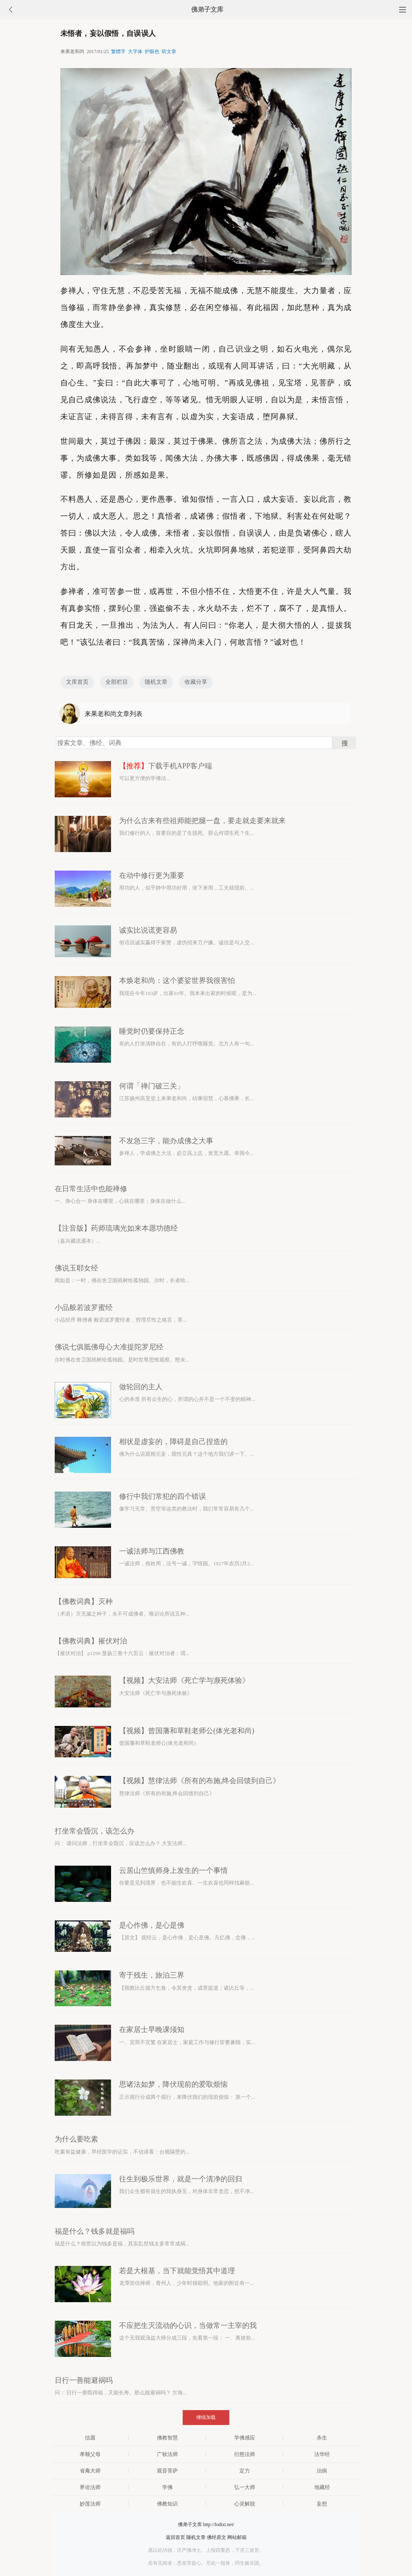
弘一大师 (244, 2487)
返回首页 (175, 2537)
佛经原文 (216, 2537)
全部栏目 (116, 682)
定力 (244, 2470)
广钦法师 (167, 2454)
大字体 (135, 51)
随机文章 (156, 682)
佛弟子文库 (207, 9)
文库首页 (77, 682)
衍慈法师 (244, 2454)
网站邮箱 (237, 2537)
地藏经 (322, 2487)
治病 (322, 2470)
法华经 (322, 2454)
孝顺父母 (90, 2454)
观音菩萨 (167, 2470)
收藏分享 (196, 682)
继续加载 (206, 2417)
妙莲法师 (90, 2503)
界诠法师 (90, 2487)
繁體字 (118, 51)
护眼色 (152, 51)
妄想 (322, 2503)
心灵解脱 (244, 2503)
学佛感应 (244, 2437)
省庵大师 (90, 2470)
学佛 (167, 2487)
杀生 (322, 2437)
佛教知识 (167, 2503)
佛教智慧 (167, 2437)
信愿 (90, 2437)
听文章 (169, 51)
